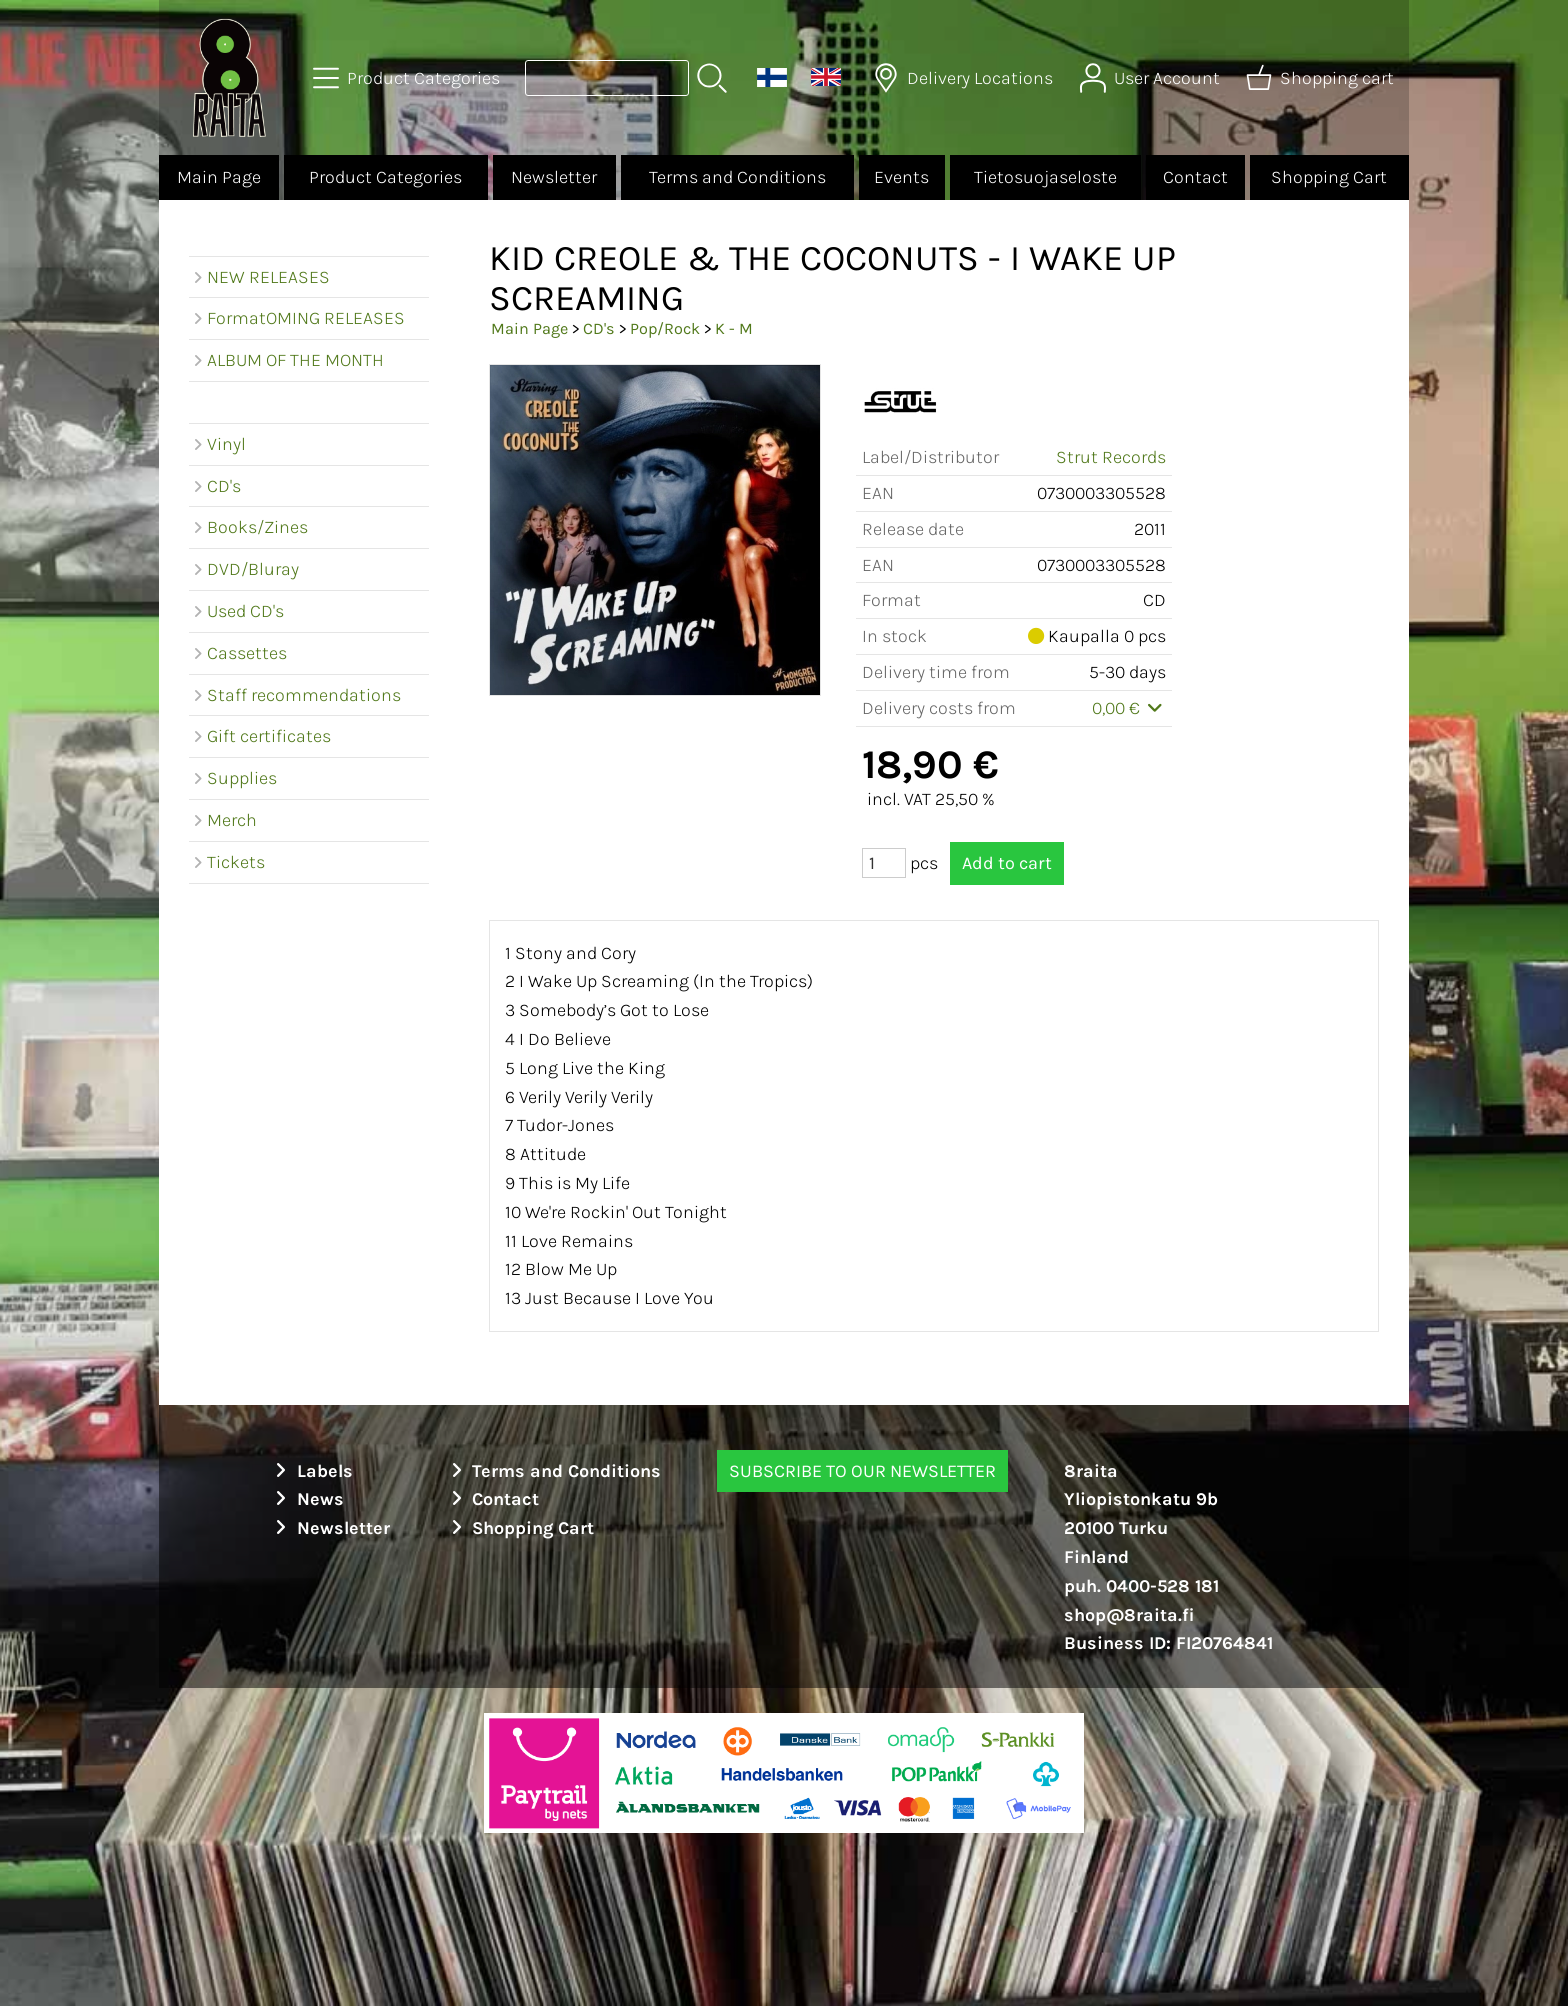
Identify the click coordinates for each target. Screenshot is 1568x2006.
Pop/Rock (665, 328)
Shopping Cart (1329, 177)
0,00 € (1129, 708)
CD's (599, 328)
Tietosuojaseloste (1045, 177)
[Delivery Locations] (965, 78)
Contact (1195, 177)
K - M (734, 328)
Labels (311, 1471)
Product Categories (385, 177)
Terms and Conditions (737, 177)
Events (901, 177)
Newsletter (554, 177)
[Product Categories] (408, 78)
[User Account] (1152, 78)
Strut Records (1111, 457)
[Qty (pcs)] (884, 863)
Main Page (219, 177)
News (306, 1499)
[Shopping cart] (1322, 78)
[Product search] (607, 78)
